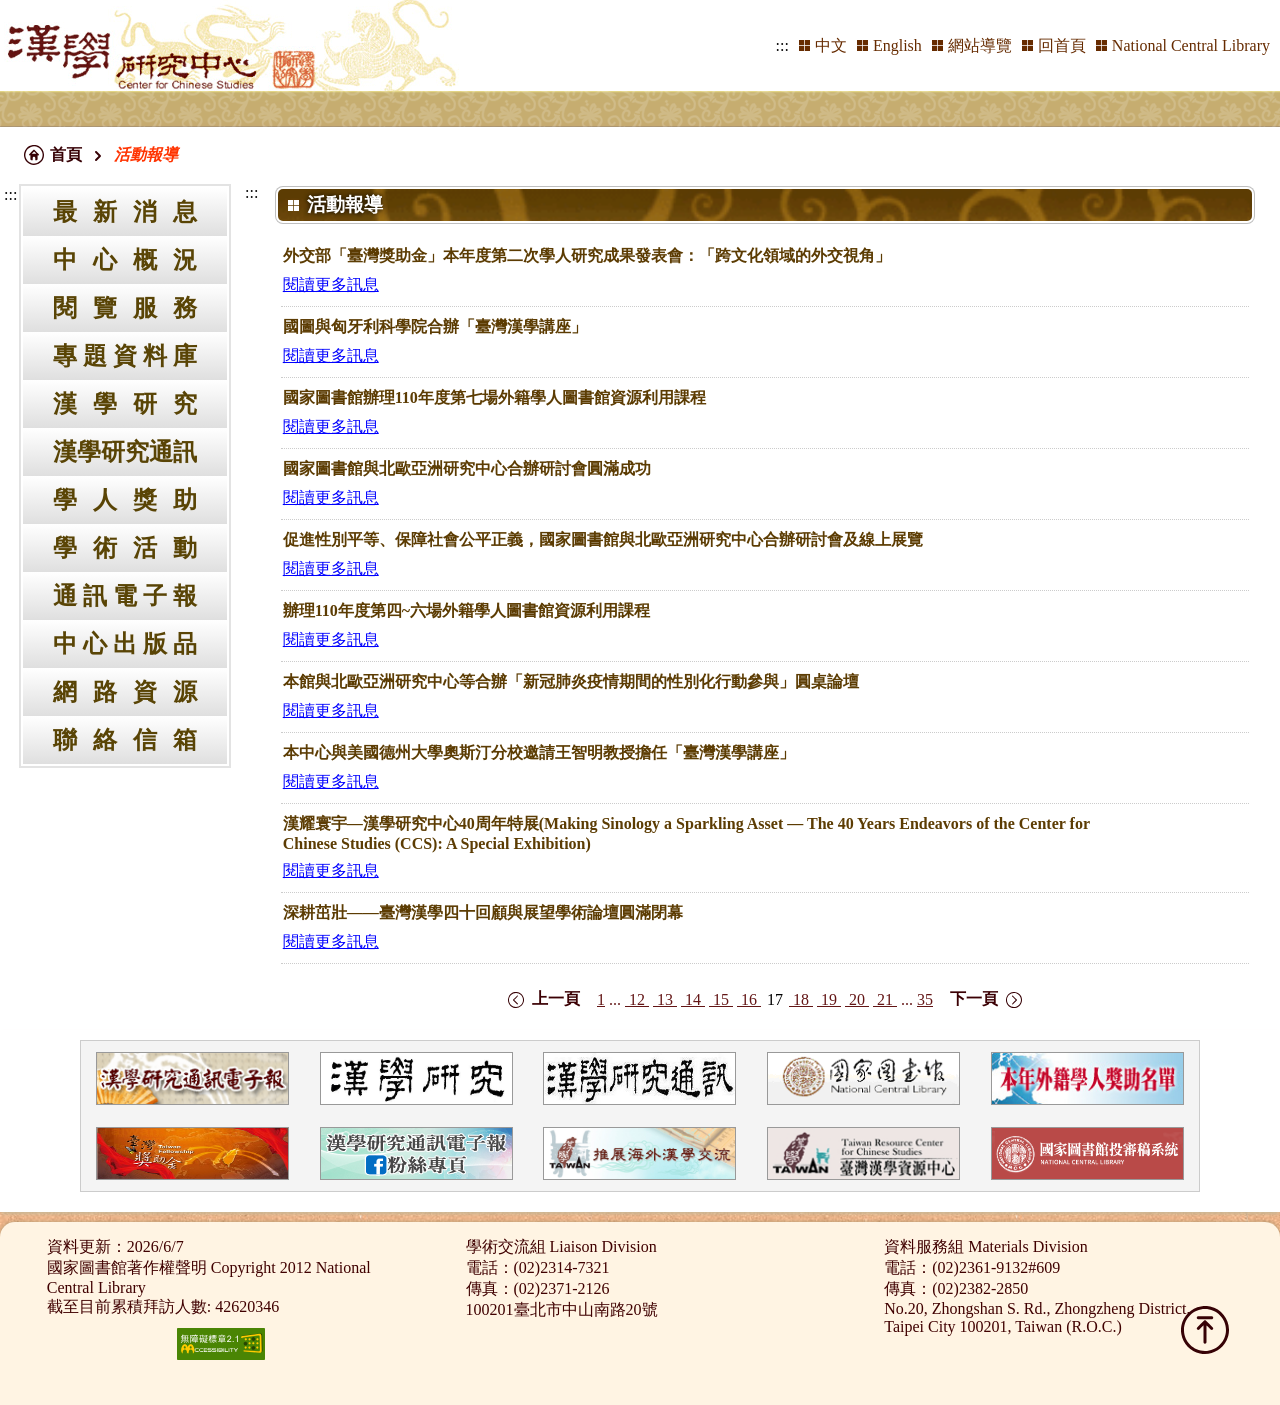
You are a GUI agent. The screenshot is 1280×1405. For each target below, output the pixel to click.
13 (665, 999)
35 (925, 999)
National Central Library (1191, 45)
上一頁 (556, 998)
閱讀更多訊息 (331, 284)
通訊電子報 (125, 596)
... (615, 999)
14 (693, 999)
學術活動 (125, 548)
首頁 (66, 154)
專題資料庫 (125, 356)
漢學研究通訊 (125, 452)
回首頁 (1062, 45)
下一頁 (974, 998)
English (897, 45)
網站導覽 (980, 45)
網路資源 (125, 692)
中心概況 (125, 260)
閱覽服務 (125, 308)
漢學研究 (125, 404)
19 (829, 999)
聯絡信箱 (125, 740)
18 (801, 999)
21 (885, 999)
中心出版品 (125, 644)
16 (749, 999)
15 (721, 999)
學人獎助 (125, 500)
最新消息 (125, 212)
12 (637, 999)
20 (857, 999)
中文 (831, 45)
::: (782, 45)
